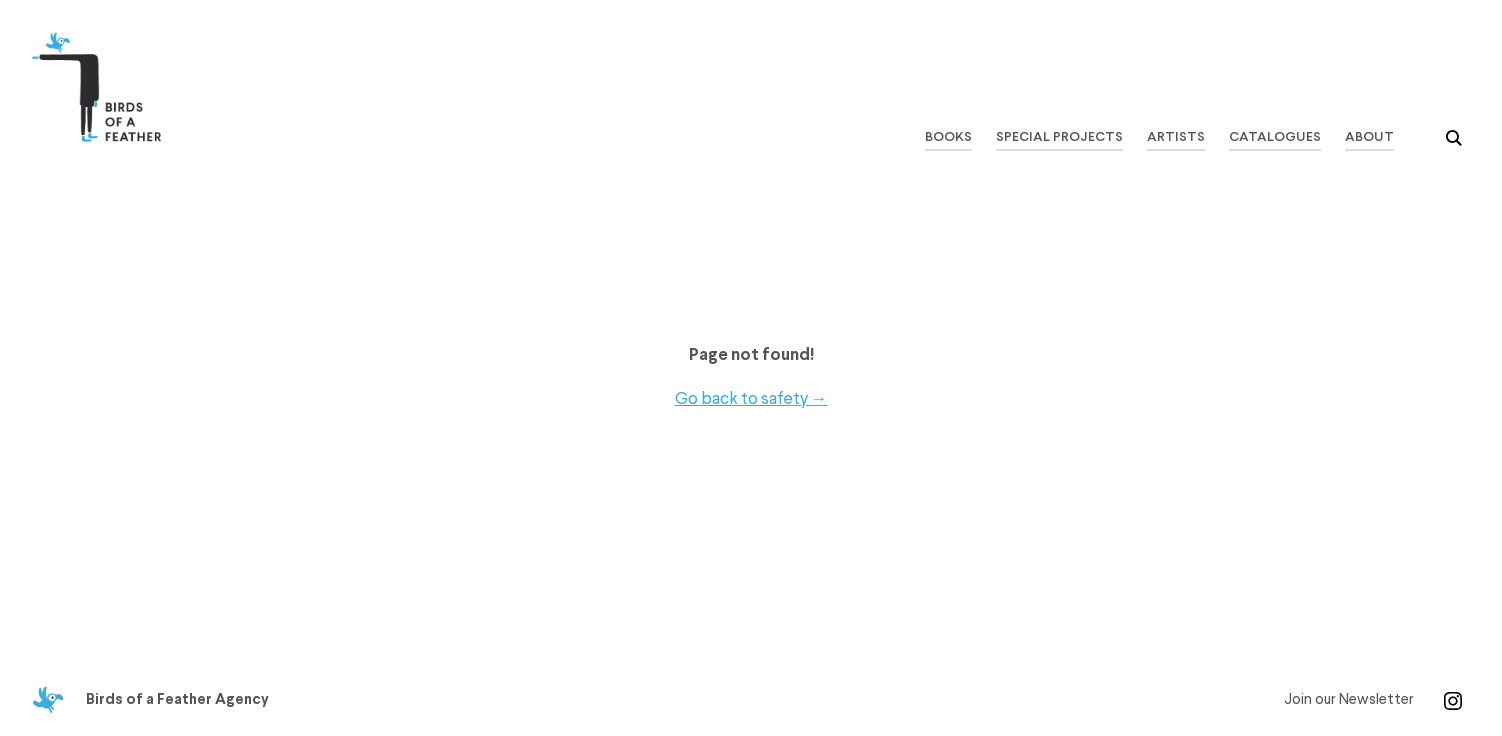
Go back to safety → (751, 398)
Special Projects (1059, 137)
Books (947, 137)
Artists (1176, 137)
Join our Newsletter (1349, 700)
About (1369, 137)
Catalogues (1275, 137)
